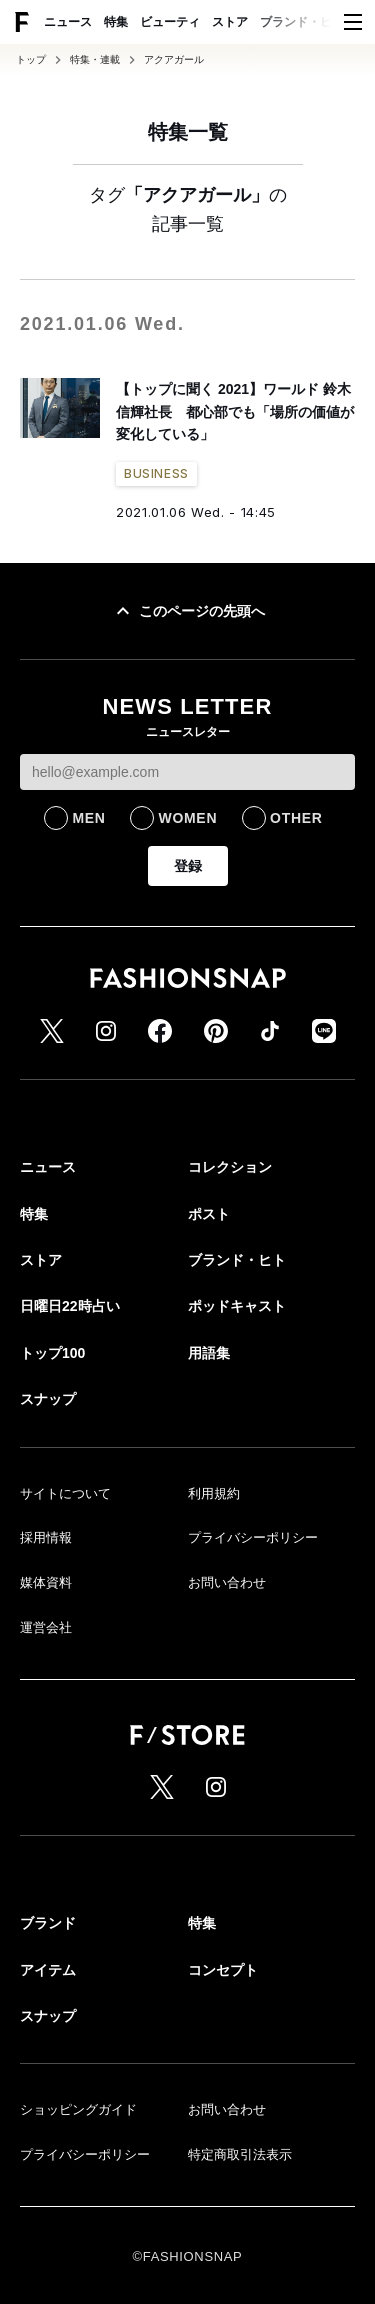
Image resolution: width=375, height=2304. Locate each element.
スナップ (48, 1399)
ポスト (209, 1214)
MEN (88, 818)
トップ (31, 60)
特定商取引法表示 (240, 2154)
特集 (116, 22)
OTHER (296, 818)
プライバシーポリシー (253, 1537)
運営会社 (46, 1627)
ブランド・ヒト (302, 22)
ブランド (48, 1923)
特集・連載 (95, 60)
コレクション (230, 1167)
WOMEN (187, 818)
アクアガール (174, 60)
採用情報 (46, 1537)
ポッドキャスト (237, 1306)
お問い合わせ (227, 1582)
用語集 (209, 1353)
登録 (188, 866)
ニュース (68, 22)
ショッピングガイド (78, 2109)
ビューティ (170, 22)
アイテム (48, 1970)
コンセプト (223, 1970)
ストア (230, 22)
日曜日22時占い (70, 1306)
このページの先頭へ (188, 611)
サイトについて (65, 1493)
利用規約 (214, 1493)
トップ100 (52, 1353)
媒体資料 (46, 1582)
